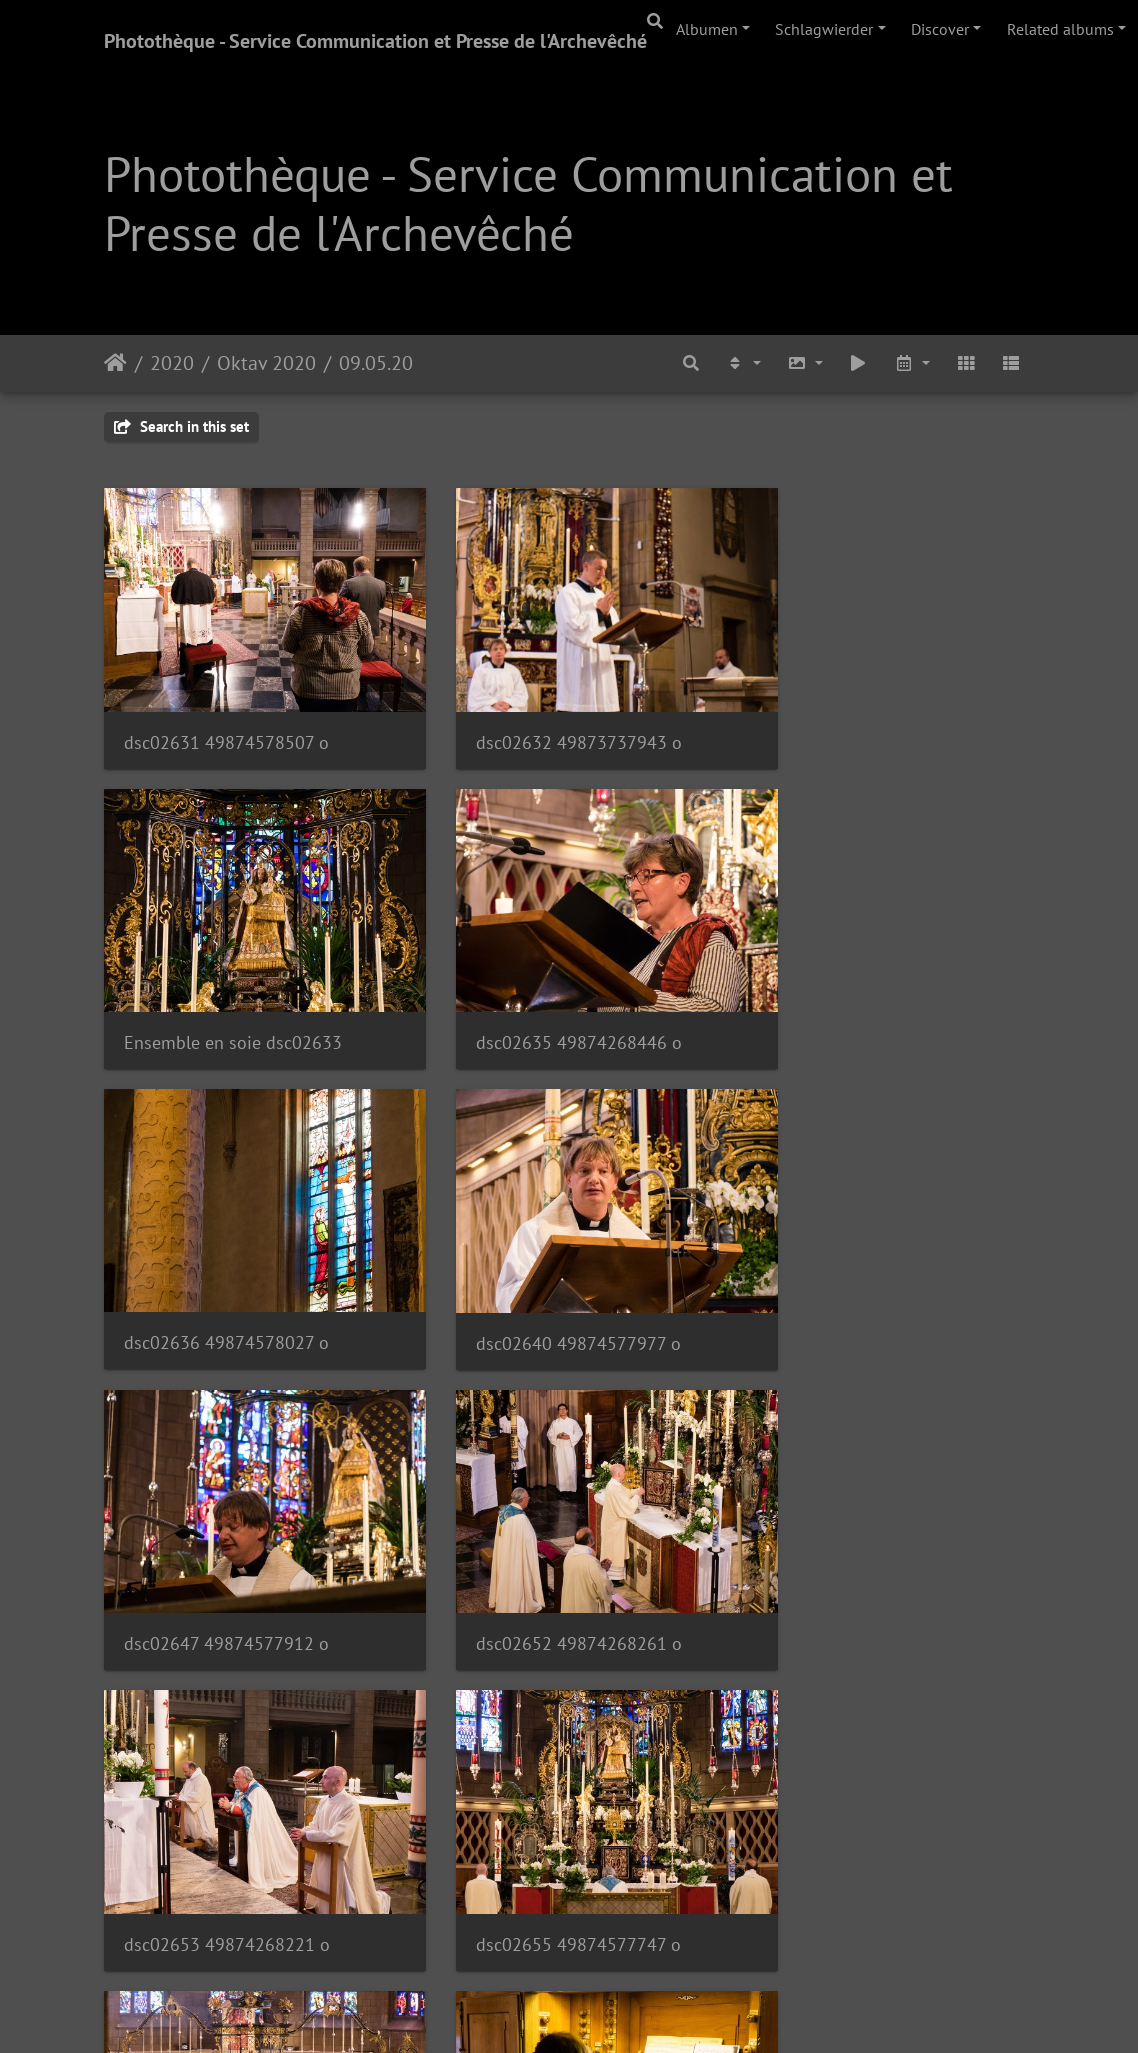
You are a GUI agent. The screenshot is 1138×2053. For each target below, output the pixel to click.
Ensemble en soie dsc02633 (873, 719)
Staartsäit (115, 363)
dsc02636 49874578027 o (546, 997)
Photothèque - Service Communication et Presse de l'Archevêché (375, 41)
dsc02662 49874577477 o (866, 1832)
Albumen (707, 29)
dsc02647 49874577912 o (226, 1276)
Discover (940, 29)
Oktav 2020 (266, 363)
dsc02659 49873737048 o (227, 1832)
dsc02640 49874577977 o (866, 997)
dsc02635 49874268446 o (227, 997)
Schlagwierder (824, 29)
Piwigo (624, 2011)
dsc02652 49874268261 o (547, 1276)
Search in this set (181, 426)
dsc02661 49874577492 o (547, 1832)
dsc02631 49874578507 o (226, 719)
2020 (172, 363)
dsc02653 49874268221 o (867, 1276)
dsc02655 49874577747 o (226, 1554)
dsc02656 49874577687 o (546, 1554)
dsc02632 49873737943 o (547, 719)
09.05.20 (376, 363)
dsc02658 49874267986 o (867, 1554)
